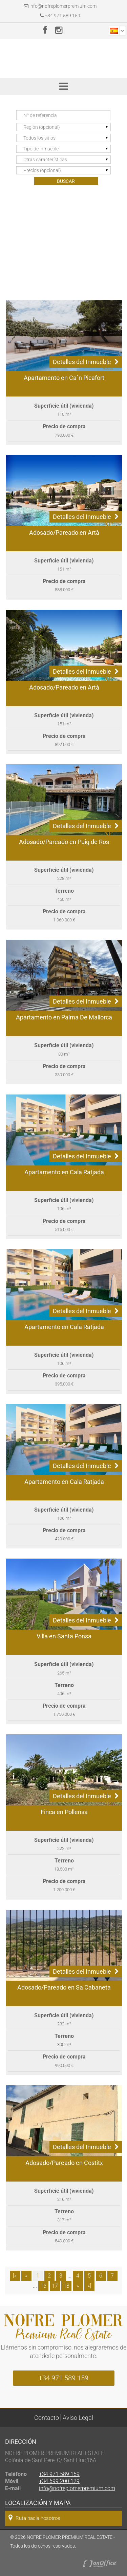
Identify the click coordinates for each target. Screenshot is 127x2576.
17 (55, 2286)
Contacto (46, 2417)
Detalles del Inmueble (86, 361)
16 (43, 2286)
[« (15, 2275)
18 (66, 2286)
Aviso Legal (78, 2417)
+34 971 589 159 (60, 15)
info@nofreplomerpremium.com (63, 6)
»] (89, 2286)
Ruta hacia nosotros (34, 2517)
